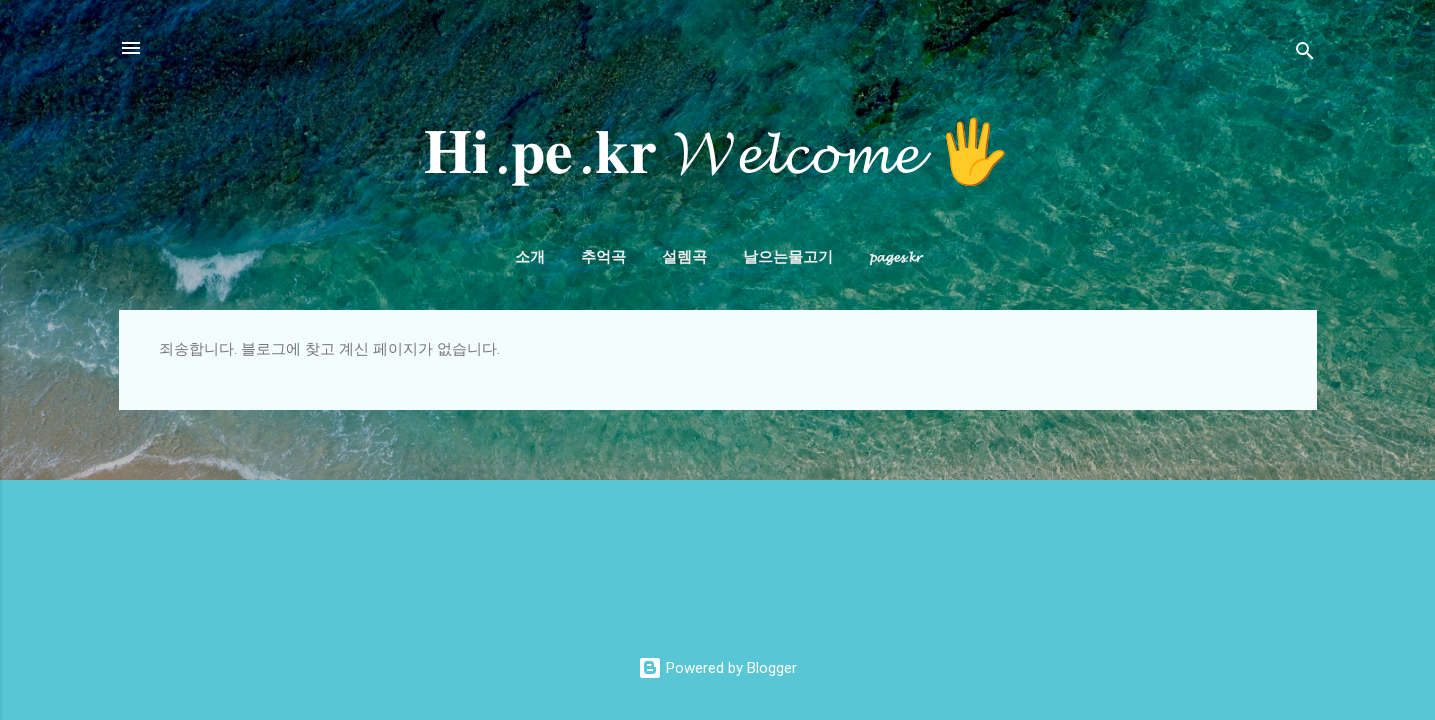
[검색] (1305, 54)
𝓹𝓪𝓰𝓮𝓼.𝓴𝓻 (895, 257)
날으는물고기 (788, 257)
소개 (530, 257)
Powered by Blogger (717, 668)
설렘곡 (684, 257)
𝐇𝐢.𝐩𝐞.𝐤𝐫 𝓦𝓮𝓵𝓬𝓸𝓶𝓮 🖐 (717, 153)
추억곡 (603, 257)
